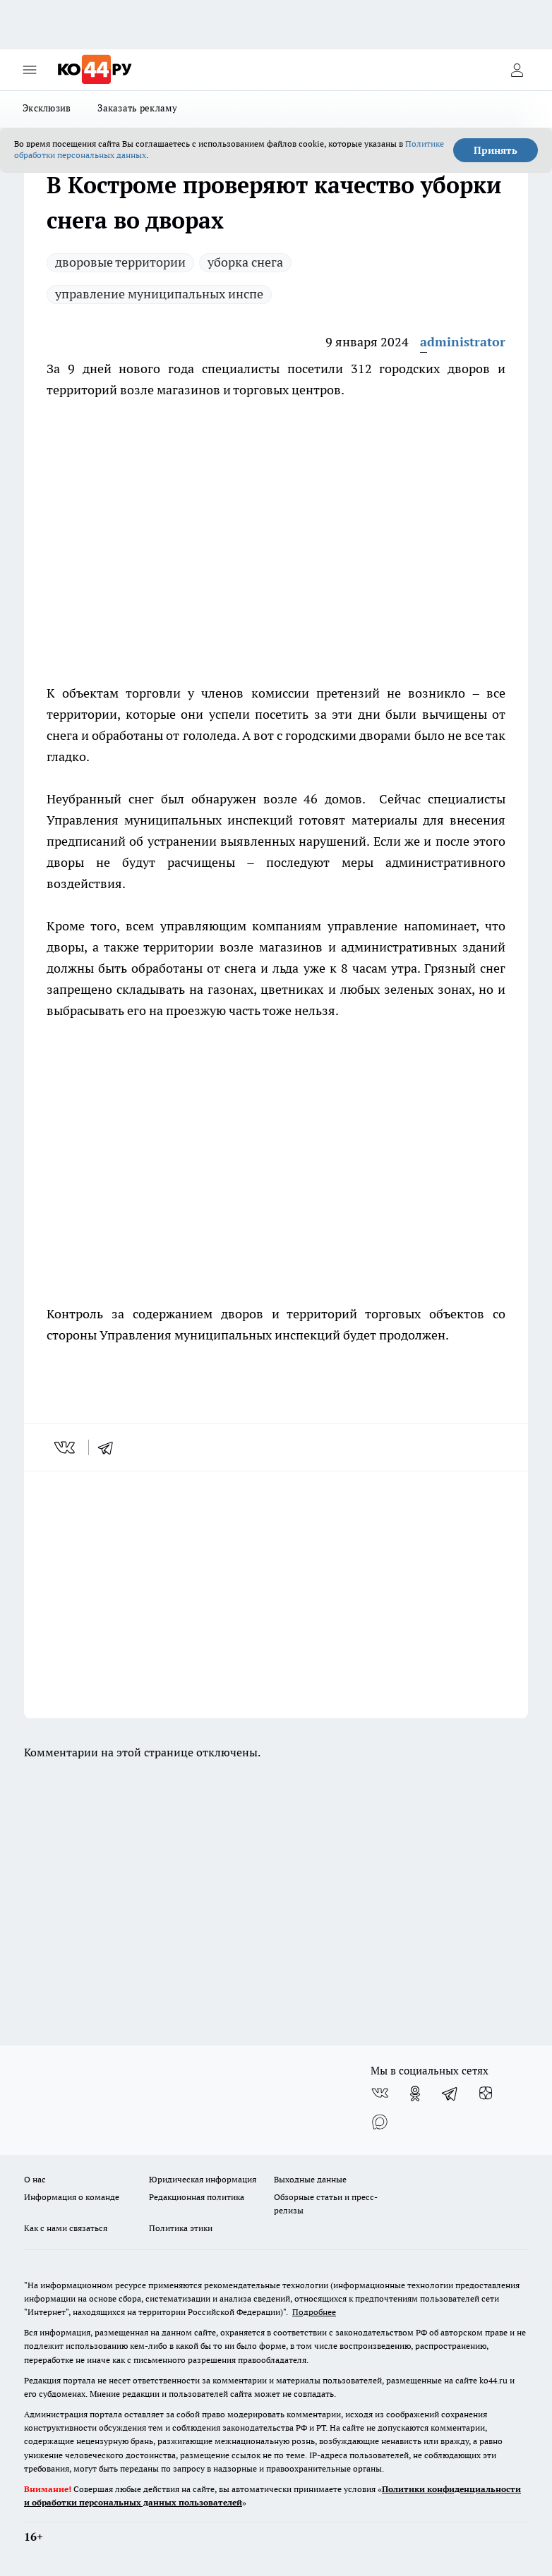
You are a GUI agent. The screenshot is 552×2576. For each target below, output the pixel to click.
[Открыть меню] (30, 70)
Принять (495, 150)
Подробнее (314, 2312)
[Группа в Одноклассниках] (415, 2093)
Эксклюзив (47, 108)
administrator (462, 342)
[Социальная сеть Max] (379, 2122)
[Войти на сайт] (517, 70)
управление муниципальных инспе (159, 294)
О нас (35, 2179)
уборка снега (245, 262)
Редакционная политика (196, 2197)
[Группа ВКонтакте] (379, 2093)
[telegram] (110, 1447)
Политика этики (180, 2228)
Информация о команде (71, 2197)
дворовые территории (120, 262)
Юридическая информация (202, 2179)
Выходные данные (310, 2179)
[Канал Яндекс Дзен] (485, 2093)
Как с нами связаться (65, 2228)
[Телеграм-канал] (450, 2093)
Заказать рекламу (137, 108)
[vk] (66, 1447)
